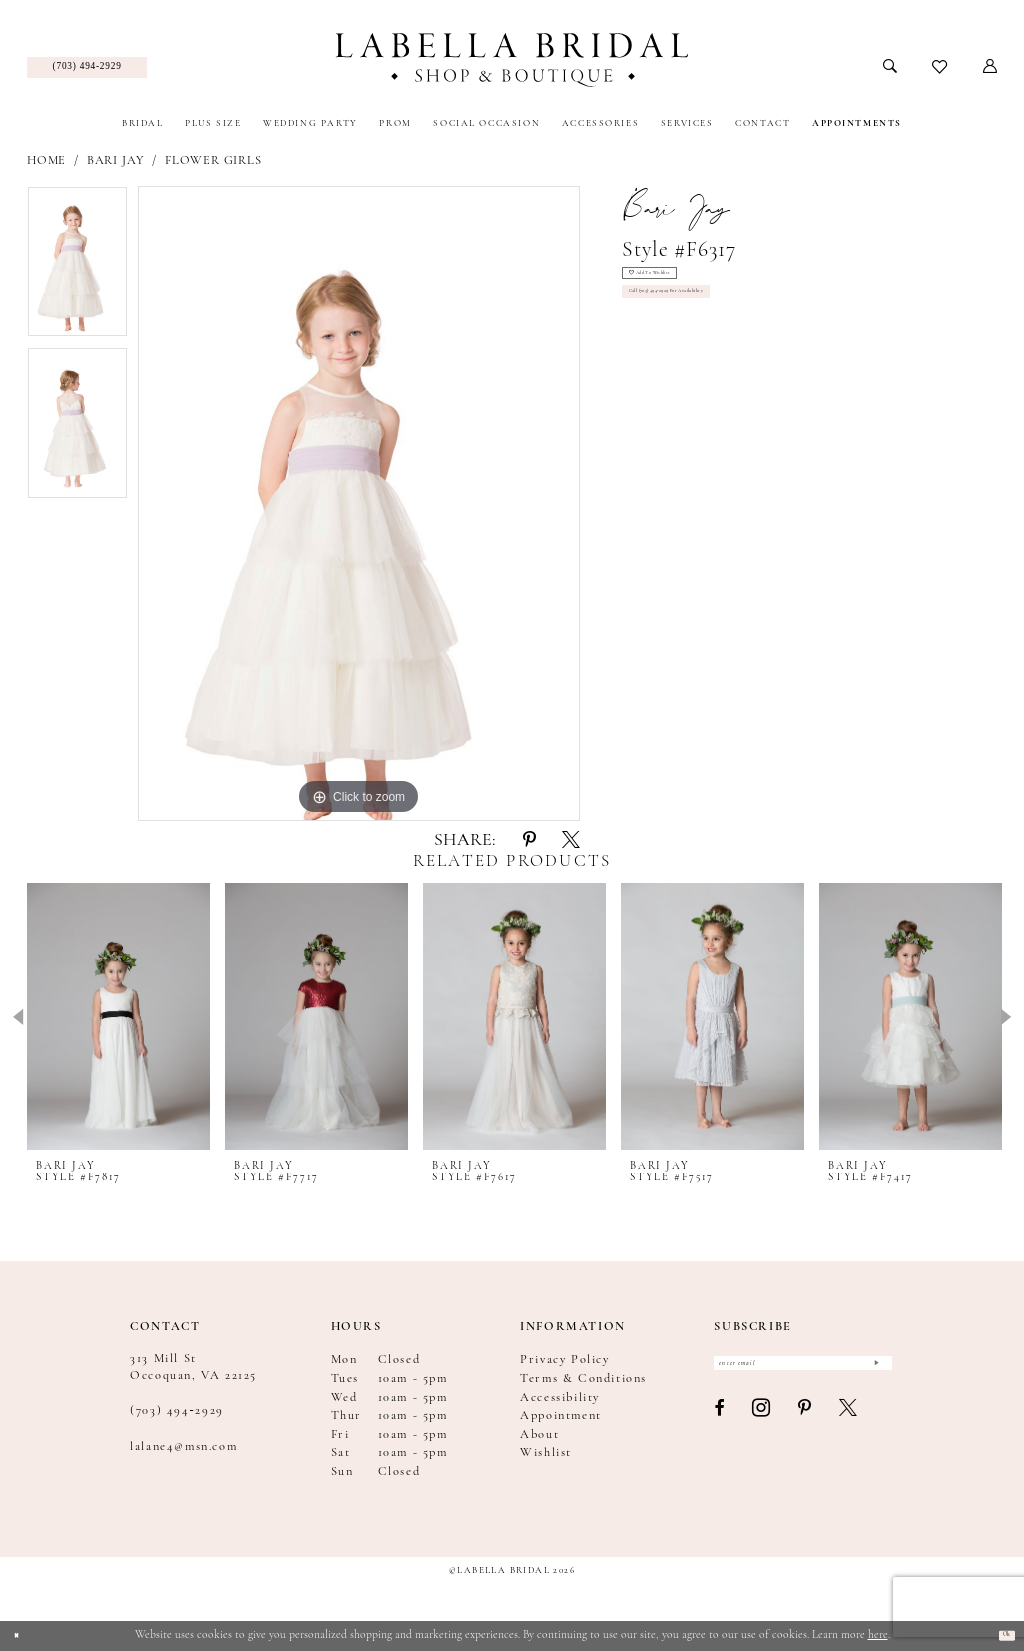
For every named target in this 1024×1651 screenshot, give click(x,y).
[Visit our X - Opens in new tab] (849, 1423)
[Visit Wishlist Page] (940, 68)
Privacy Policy (564, 1360)
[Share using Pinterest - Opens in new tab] (529, 841)
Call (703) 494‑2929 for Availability (712, 318)
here (878, 1635)
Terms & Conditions (583, 1379)
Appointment (561, 1416)
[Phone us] (87, 68)
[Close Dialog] (22, 1635)
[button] (990, 67)
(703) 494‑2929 (177, 1411)
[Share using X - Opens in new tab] (571, 841)
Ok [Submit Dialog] (998, 1635)
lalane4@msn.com (183, 1447)
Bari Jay (116, 161)
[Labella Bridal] (511, 60)
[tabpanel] (77, 267)
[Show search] (890, 67)
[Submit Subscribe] (872, 1370)
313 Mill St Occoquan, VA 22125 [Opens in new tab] (193, 1367)
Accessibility (560, 1398)
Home (46, 161)
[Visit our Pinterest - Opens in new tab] (805, 1423)
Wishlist (546, 1453)
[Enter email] (803, 1370)
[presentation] (118, 1017)
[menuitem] (87, 68)
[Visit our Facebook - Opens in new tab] (720, 1423)
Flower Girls (213, 161)
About (539, 1435)
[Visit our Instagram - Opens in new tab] (762, 1424)
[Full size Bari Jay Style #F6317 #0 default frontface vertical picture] (359, 504)
